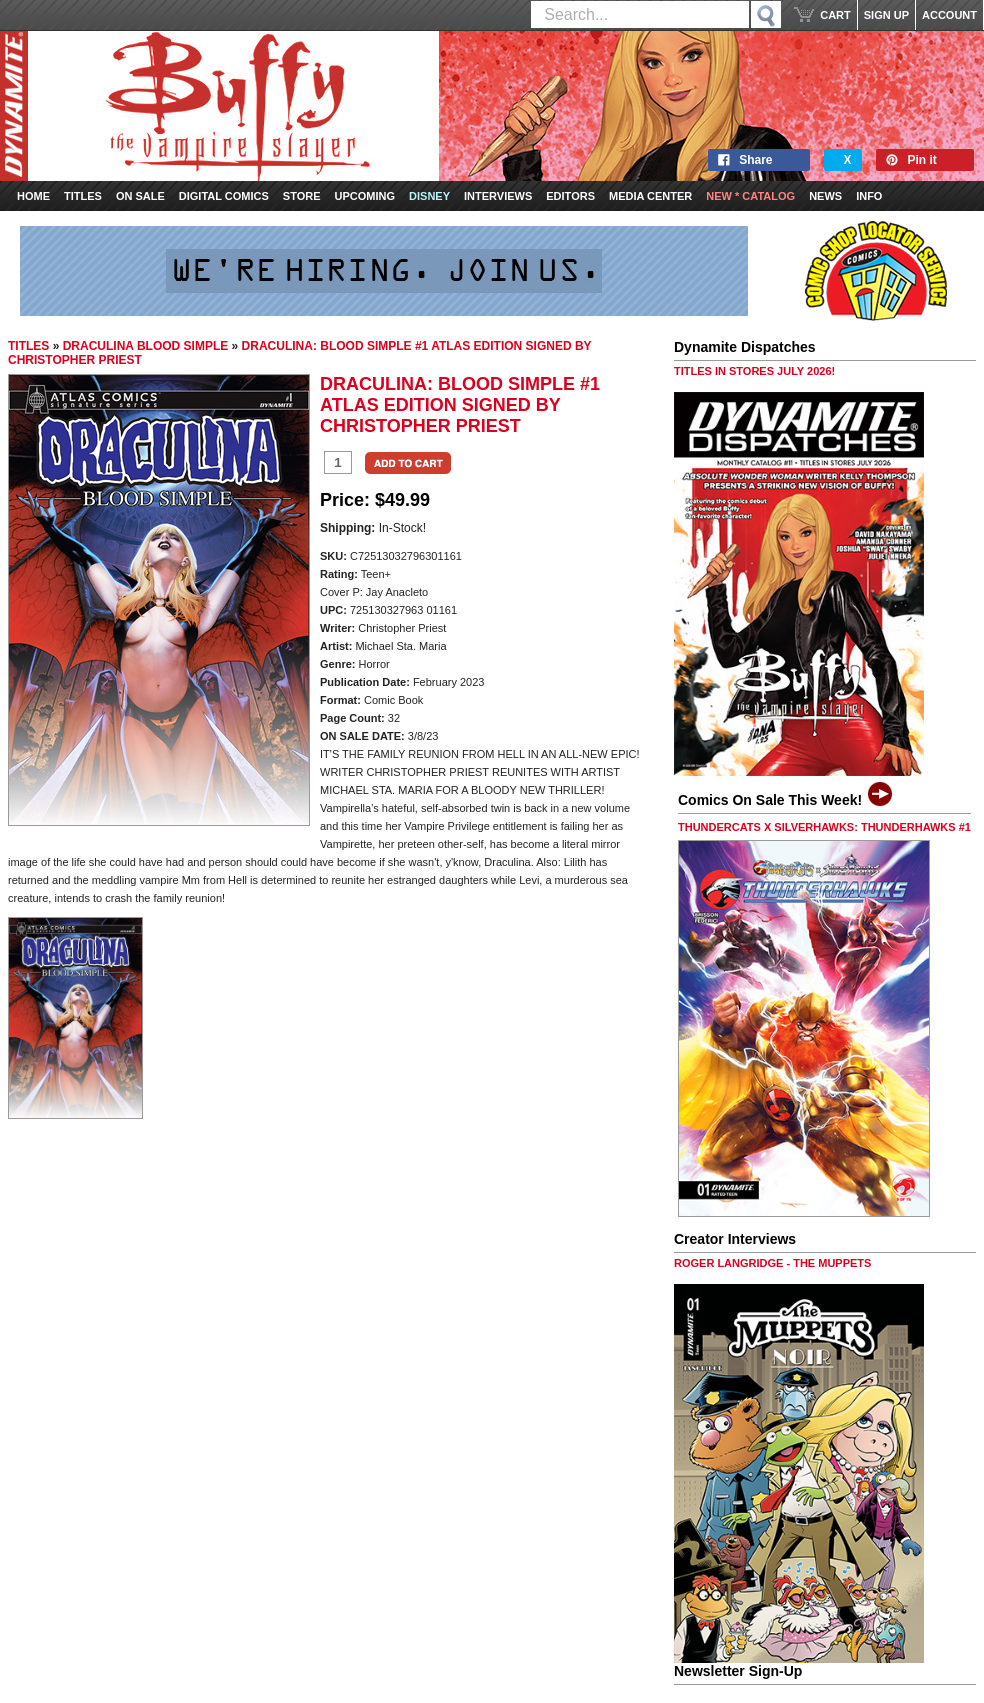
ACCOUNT (949, 15)
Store (302, 196)
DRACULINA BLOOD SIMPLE (146, 346)
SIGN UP (886, 15)
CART (835, 15)
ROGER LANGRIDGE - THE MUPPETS (772, 1263)
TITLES (28, 346)
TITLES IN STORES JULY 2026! (754, 371)
